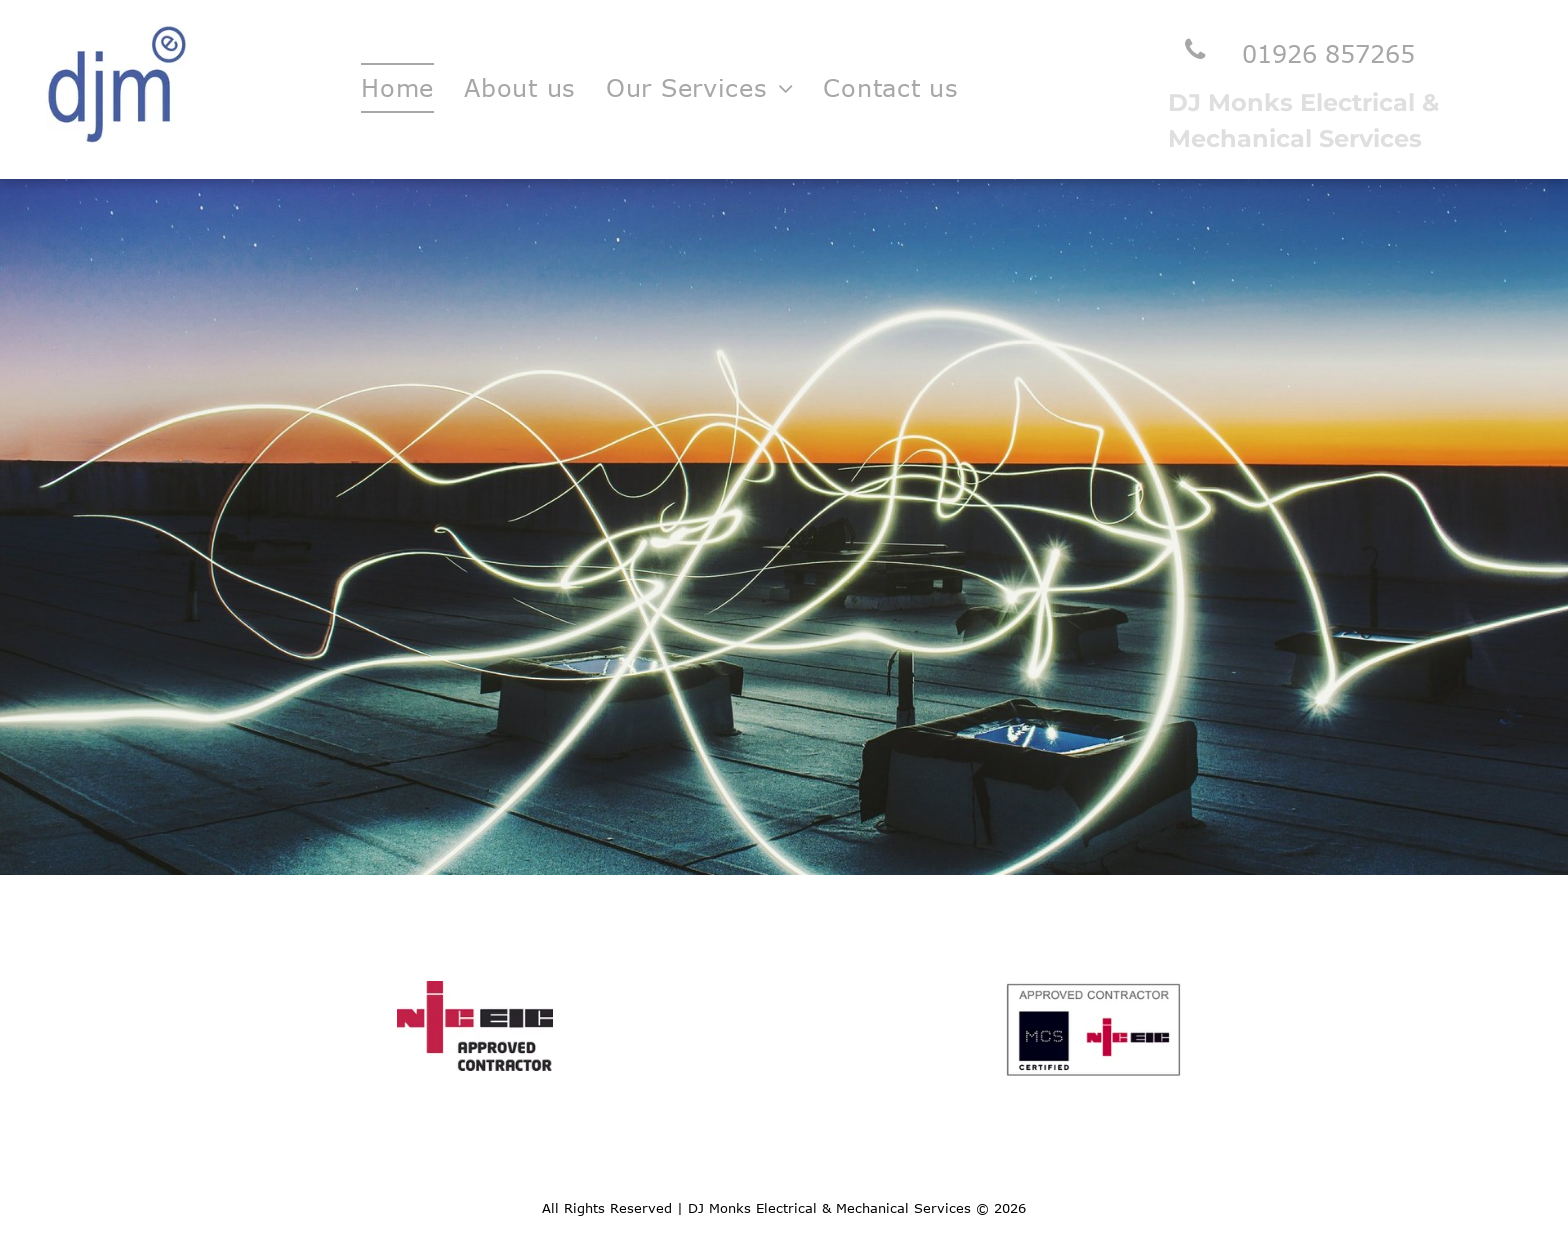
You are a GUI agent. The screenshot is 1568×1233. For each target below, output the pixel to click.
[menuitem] (397, 88)
